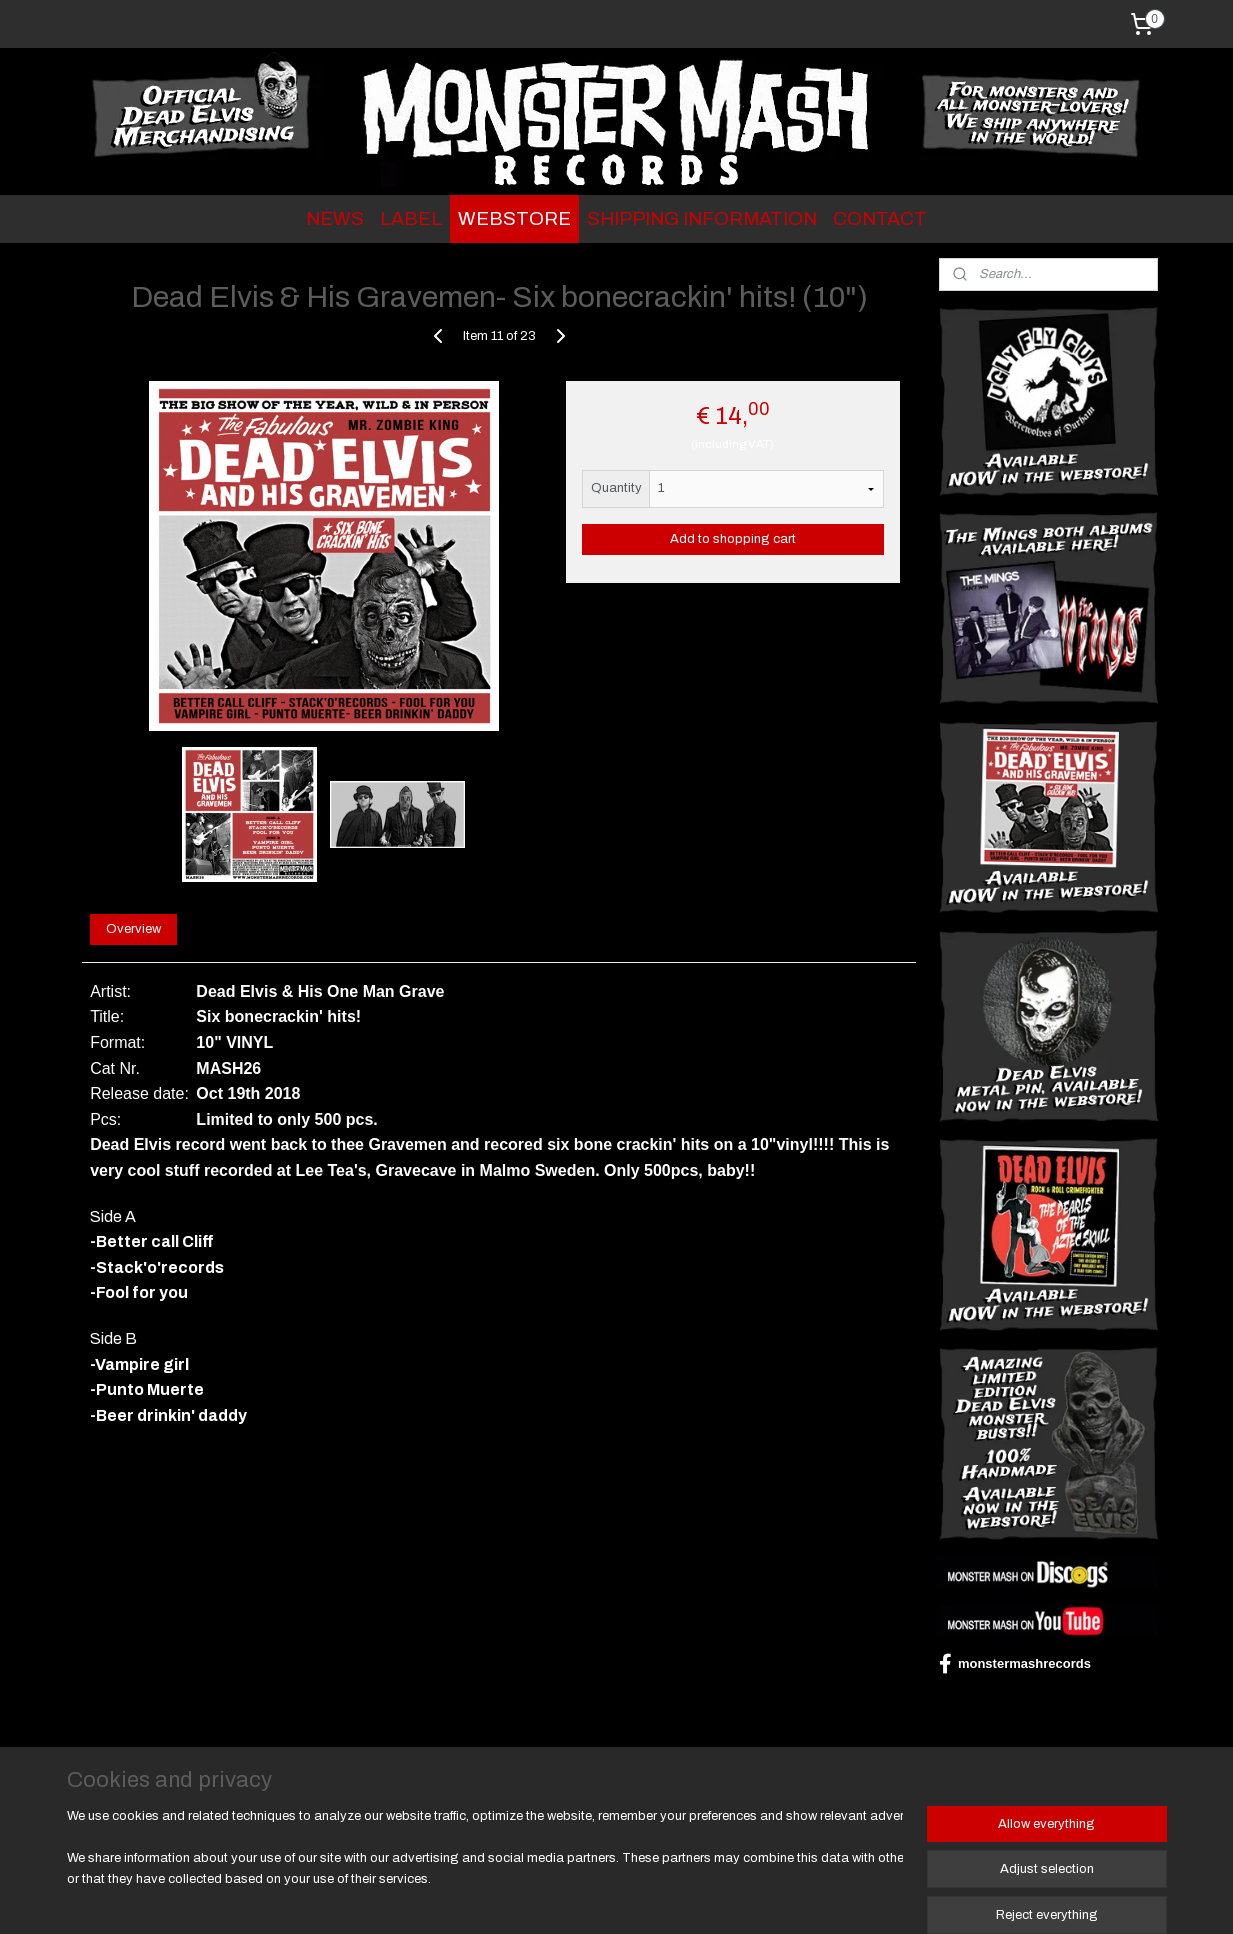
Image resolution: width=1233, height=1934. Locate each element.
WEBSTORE (514, 218)
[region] (485, 1870)
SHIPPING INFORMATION (702, 218)
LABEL (411, 218)
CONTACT (880, 218)
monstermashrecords (1015, 1664)
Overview (133, 929)
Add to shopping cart (732, 539)
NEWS (335, 218)
